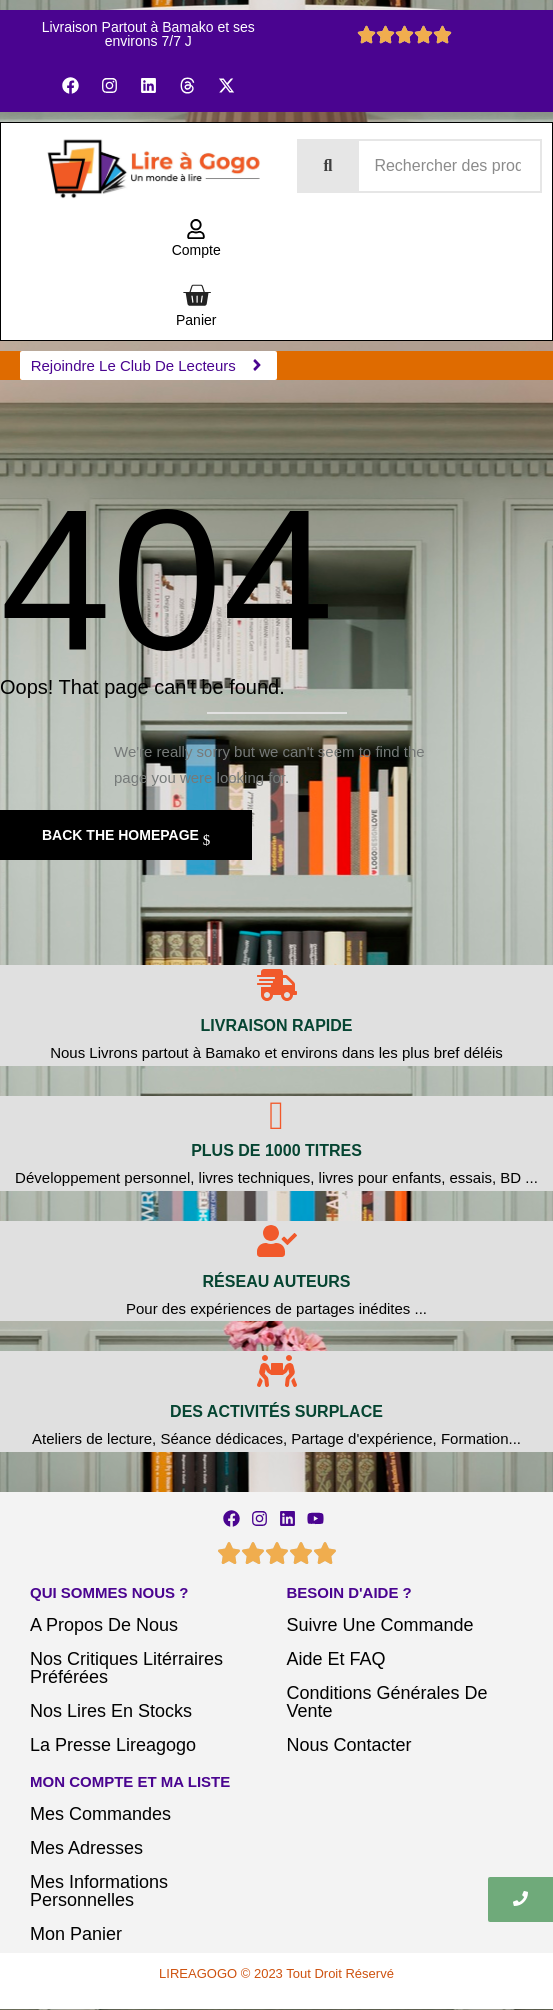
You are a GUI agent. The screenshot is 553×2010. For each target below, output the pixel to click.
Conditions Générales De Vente (387, 1702)
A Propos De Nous (104, 1625)
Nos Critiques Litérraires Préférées (126, 1668)
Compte (196, 250)
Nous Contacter (349, 1745)
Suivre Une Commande (380, 1625)
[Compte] (196, 230)
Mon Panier (76, 1934)
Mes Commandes (100, 1814)
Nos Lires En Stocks (111, 1711)
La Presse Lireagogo (113, 1745)
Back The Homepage (122, 835)
